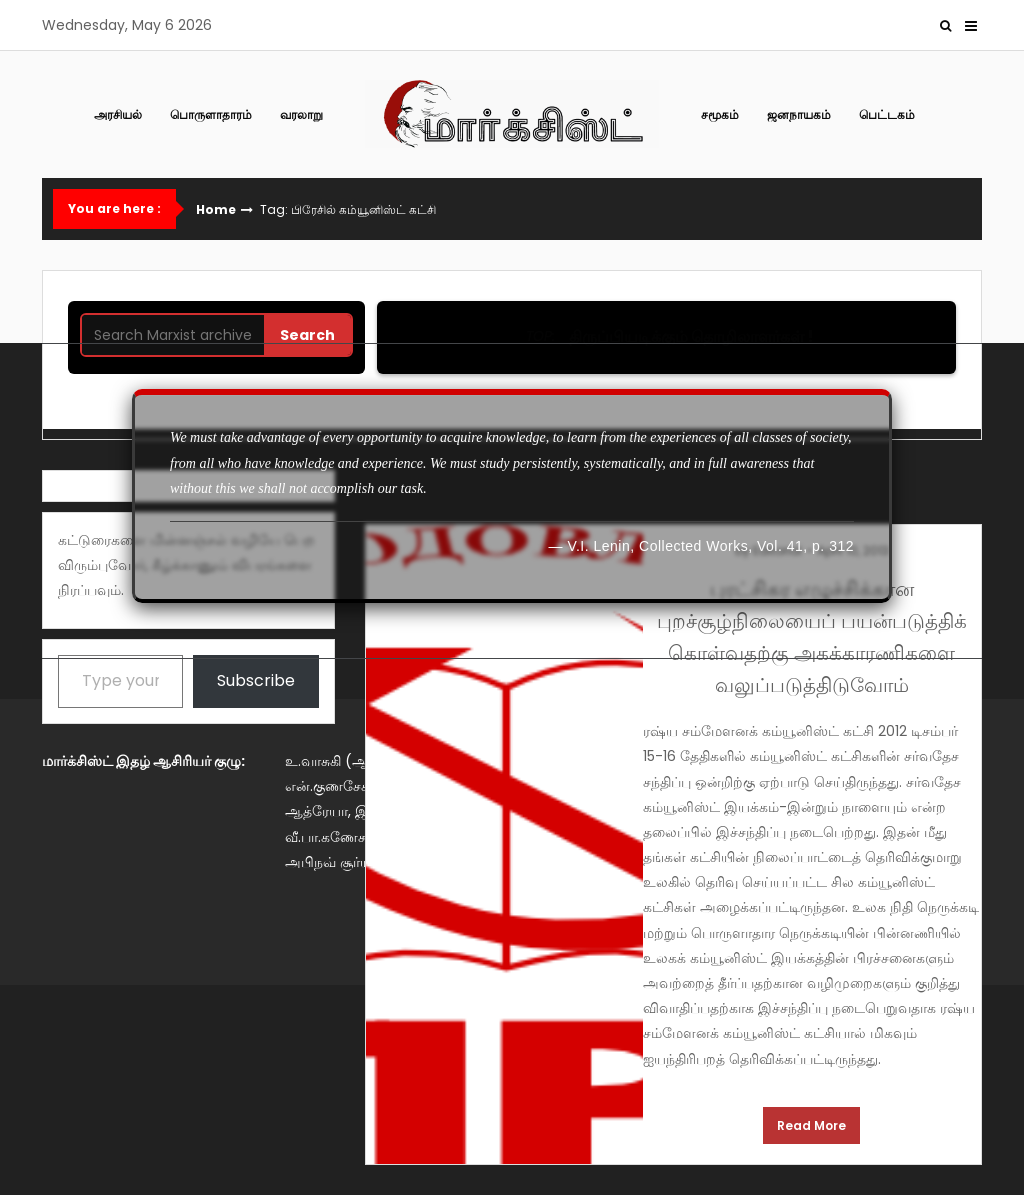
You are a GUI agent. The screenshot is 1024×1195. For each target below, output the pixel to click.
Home (216, 210)
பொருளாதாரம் (211, 114)
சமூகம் (720, 114)
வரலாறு (301, 114)
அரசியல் (118, 114)
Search (307, 335)
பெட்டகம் (887, 114)
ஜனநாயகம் (799, 114)
